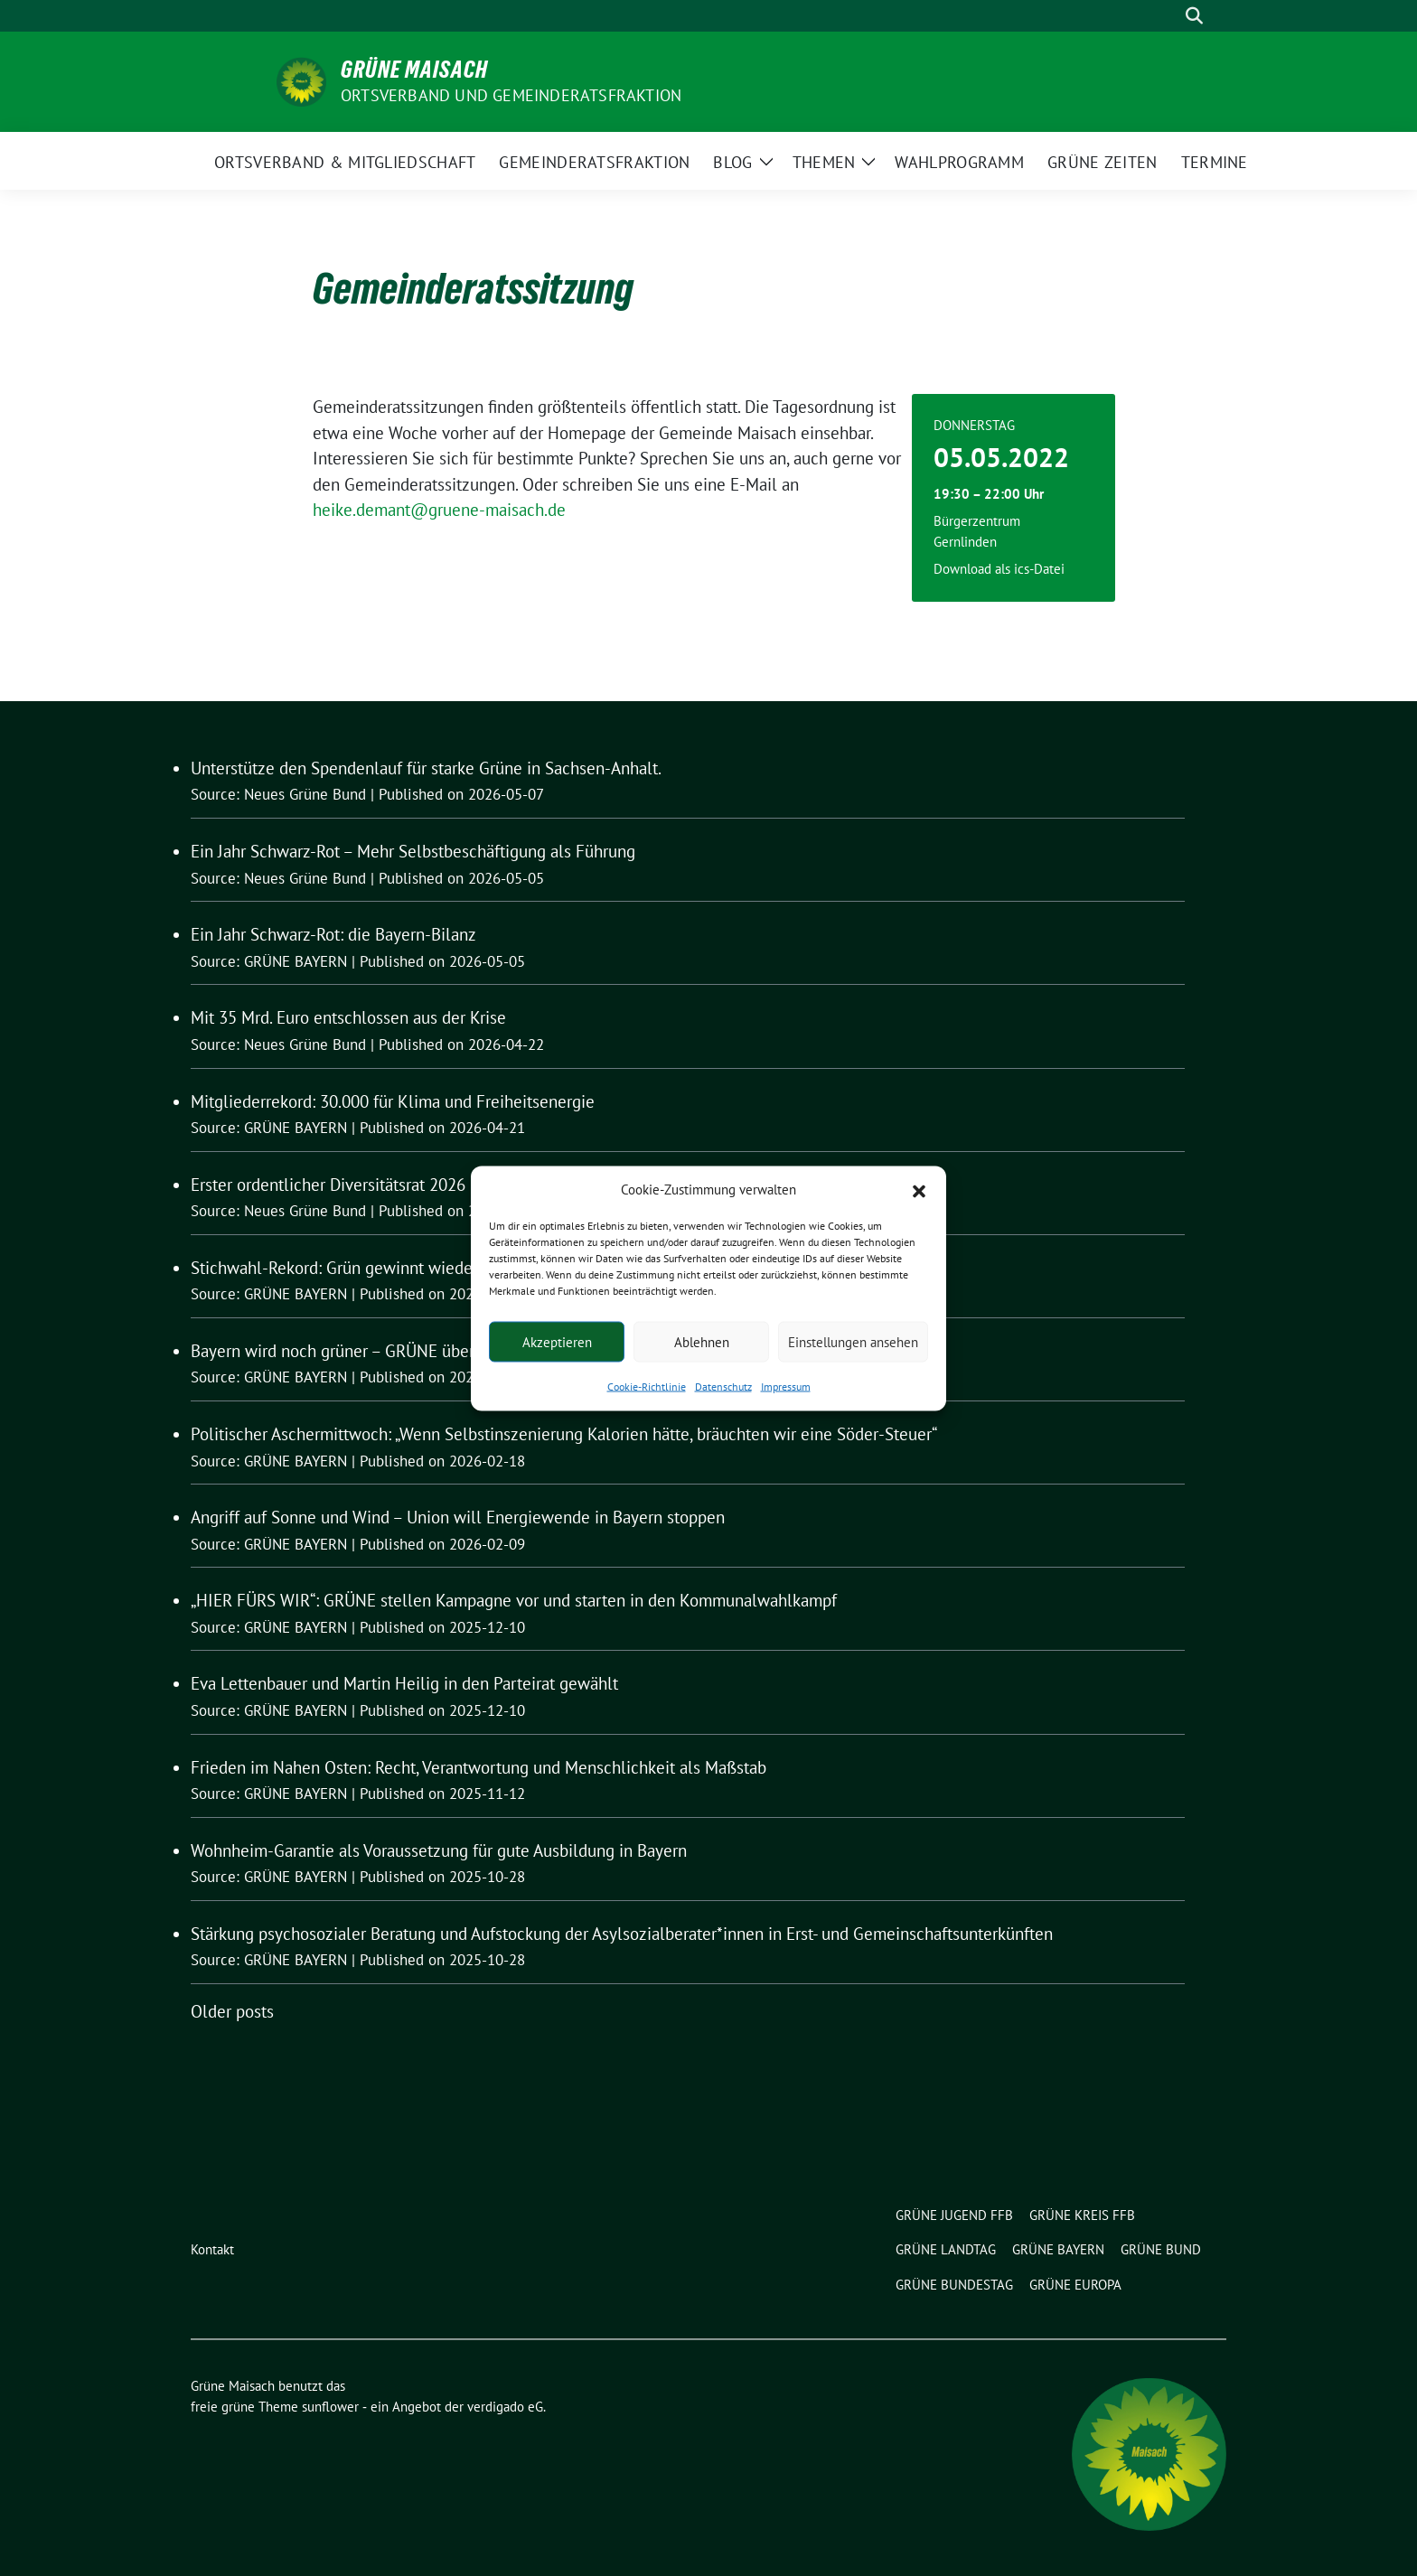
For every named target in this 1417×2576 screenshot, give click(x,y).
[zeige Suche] (1194, 16)
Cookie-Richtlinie (646, 1386)
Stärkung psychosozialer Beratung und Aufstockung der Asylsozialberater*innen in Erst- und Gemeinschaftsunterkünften (622, 1933)
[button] (919, 1189)
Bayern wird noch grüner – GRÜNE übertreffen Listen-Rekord (410, 1351)
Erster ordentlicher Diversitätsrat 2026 (328, 1184)
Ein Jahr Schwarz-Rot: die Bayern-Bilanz (333, 934)
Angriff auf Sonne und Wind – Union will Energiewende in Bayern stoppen (458, 1517)
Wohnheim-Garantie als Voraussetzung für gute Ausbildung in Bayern (439, 1850)
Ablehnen (701, 1341)
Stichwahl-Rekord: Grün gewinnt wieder (334, 1268)
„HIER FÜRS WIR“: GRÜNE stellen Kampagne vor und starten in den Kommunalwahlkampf (514, 1600)
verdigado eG (505, 2406)
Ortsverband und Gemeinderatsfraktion (511, 95)
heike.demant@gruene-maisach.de (439, 509)
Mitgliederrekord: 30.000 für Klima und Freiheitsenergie (393, 1101)
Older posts (232, 2011)
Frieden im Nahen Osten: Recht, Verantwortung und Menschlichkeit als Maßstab (478, 1767)
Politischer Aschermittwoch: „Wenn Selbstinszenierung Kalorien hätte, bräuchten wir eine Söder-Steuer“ (564, 1434)
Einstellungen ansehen (853, 1341)
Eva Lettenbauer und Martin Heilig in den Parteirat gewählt (404, 1683)
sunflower (330, 2406)
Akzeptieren (557, 1341)
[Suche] (1168, 16)
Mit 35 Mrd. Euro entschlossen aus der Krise (348, 1017)
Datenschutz (723, 1386)
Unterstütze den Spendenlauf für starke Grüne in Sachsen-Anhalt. (426, 768)
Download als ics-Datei (999, 568)
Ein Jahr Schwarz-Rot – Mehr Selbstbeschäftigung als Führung (413, 851)
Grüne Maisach (414, 69)
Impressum (786, 1386)
